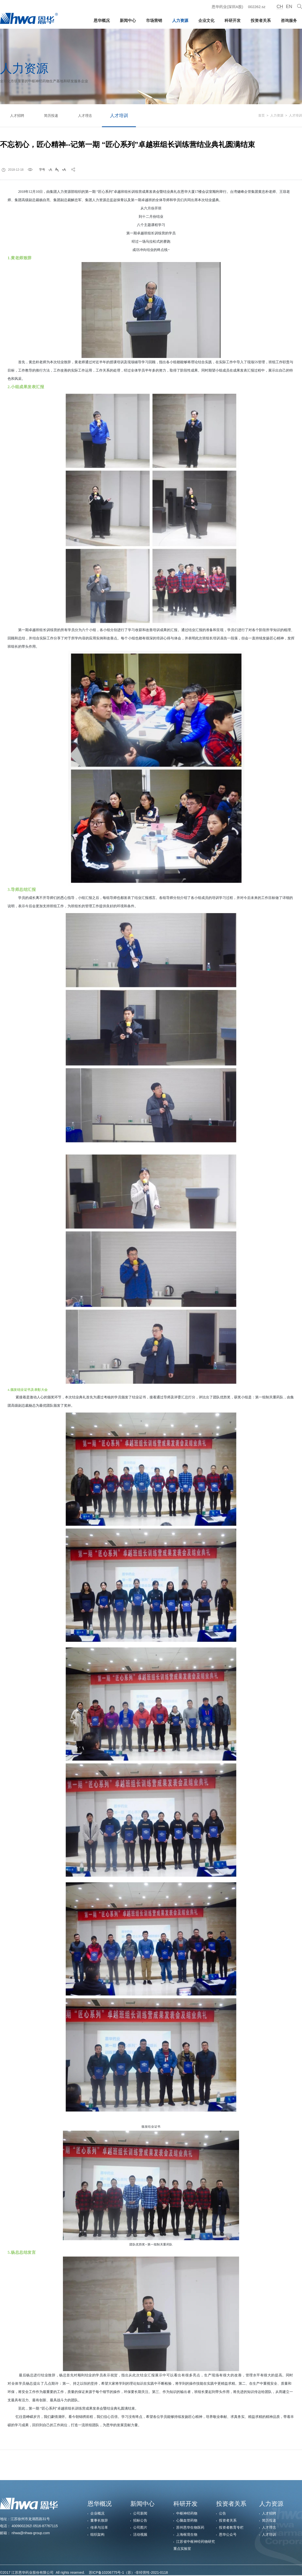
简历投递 (51, 116)
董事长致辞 (99, 2520)
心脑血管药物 (186, 2520)
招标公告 (140, 2520)
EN (287, 6)
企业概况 (97, 2513)
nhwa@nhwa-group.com (31, 2533)
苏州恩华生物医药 (190, 2527)
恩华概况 (102, 20)
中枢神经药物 (186, 2513)
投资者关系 (261, 20)
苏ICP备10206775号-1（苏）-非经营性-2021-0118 (127, 2572)
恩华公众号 (228, 2534)
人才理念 (85, 116)
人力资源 (180, 20)
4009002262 (21, 2526)
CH (277, 6)
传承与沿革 (99, 2527)
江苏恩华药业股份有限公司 (33, 2572)
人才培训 (119, 115)
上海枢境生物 (186, 2534)
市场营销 (154, 20)
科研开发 (232, 20)
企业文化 (206, 20)
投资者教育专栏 (231, 2527)
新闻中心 (128, 20)
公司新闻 (140, 2513)
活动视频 (140, 2534)
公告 (222, 2513)
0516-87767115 (45, 2526)
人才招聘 (17, 116)
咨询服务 (289, 20)
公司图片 (140, 2527)
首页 (261, 115)
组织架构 (97, 2534)
